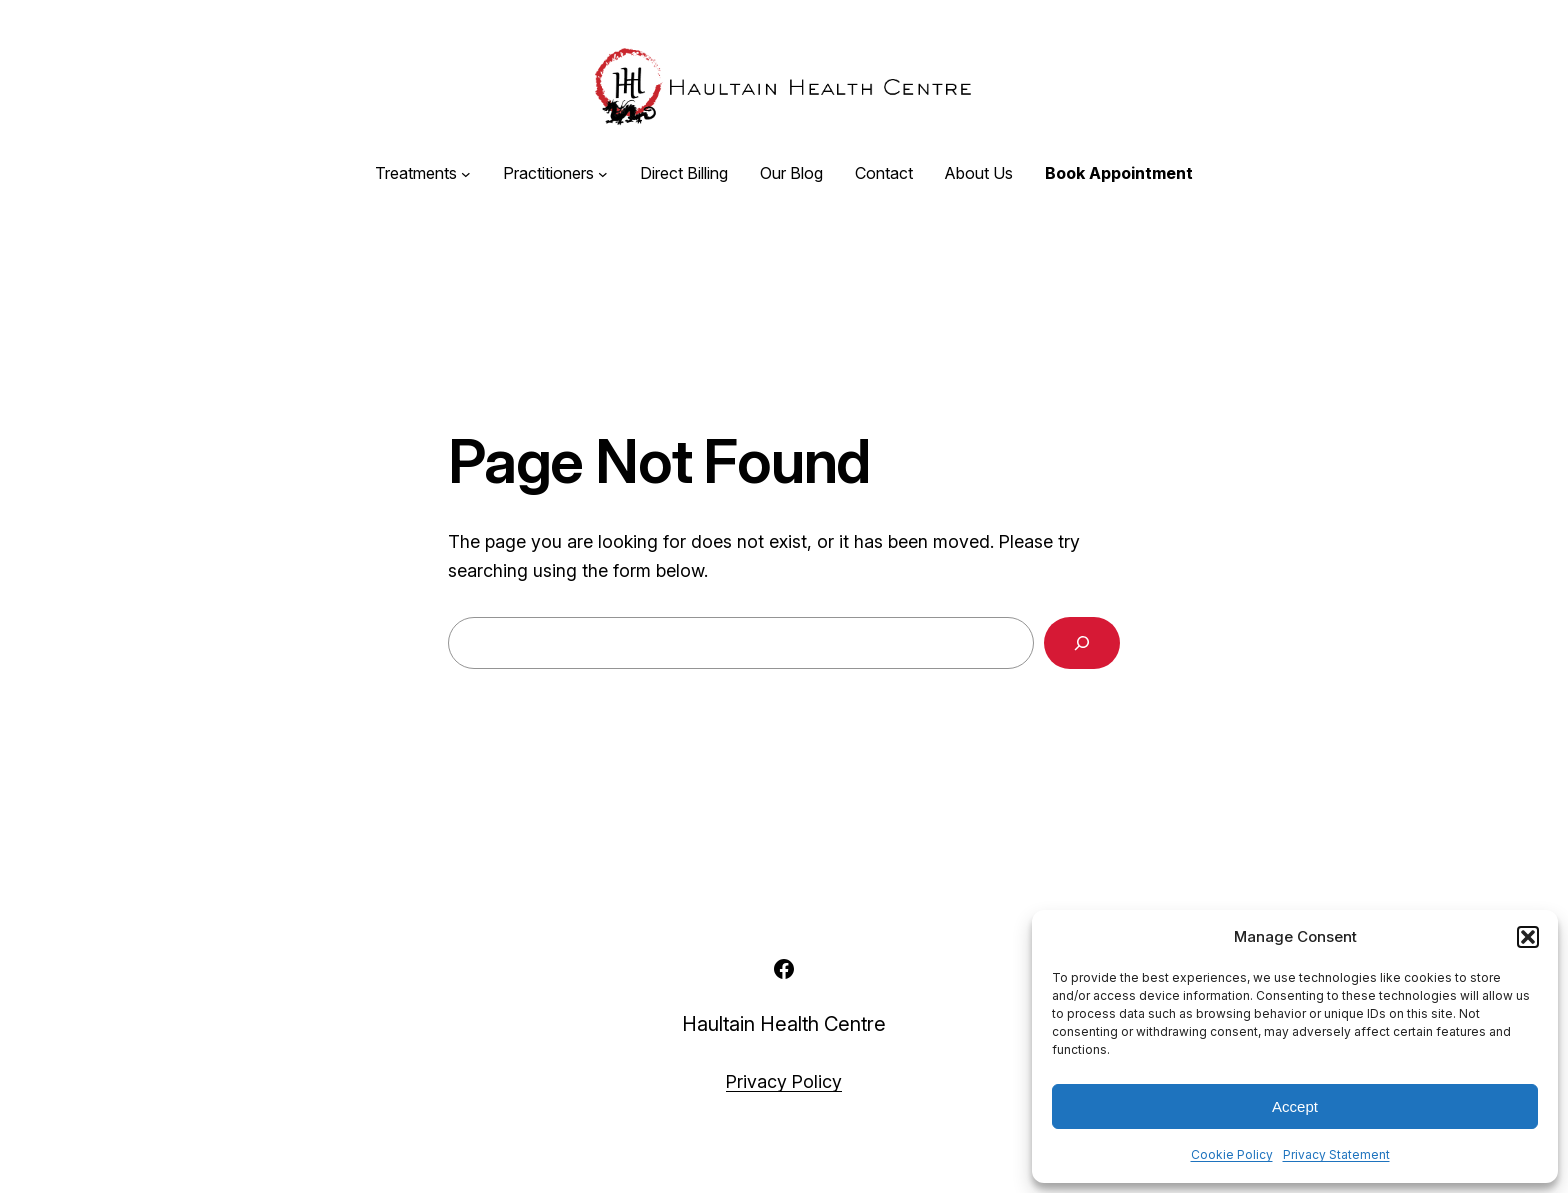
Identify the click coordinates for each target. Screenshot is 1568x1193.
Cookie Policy (1232, 1154)
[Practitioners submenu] (603, 174)
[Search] (1082, 643)
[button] (1528, 937)
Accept (1295, 1106)
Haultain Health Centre (784, 1024)
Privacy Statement (1336, 1154)
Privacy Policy (784, 1081)
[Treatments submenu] (466, 174)
